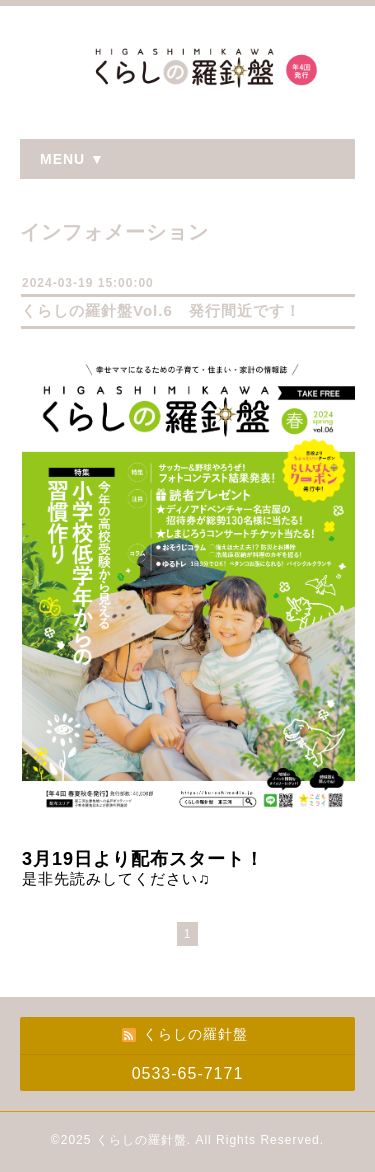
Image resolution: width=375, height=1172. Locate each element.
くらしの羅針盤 (141, 1140)
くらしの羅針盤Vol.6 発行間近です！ (161, 310)
